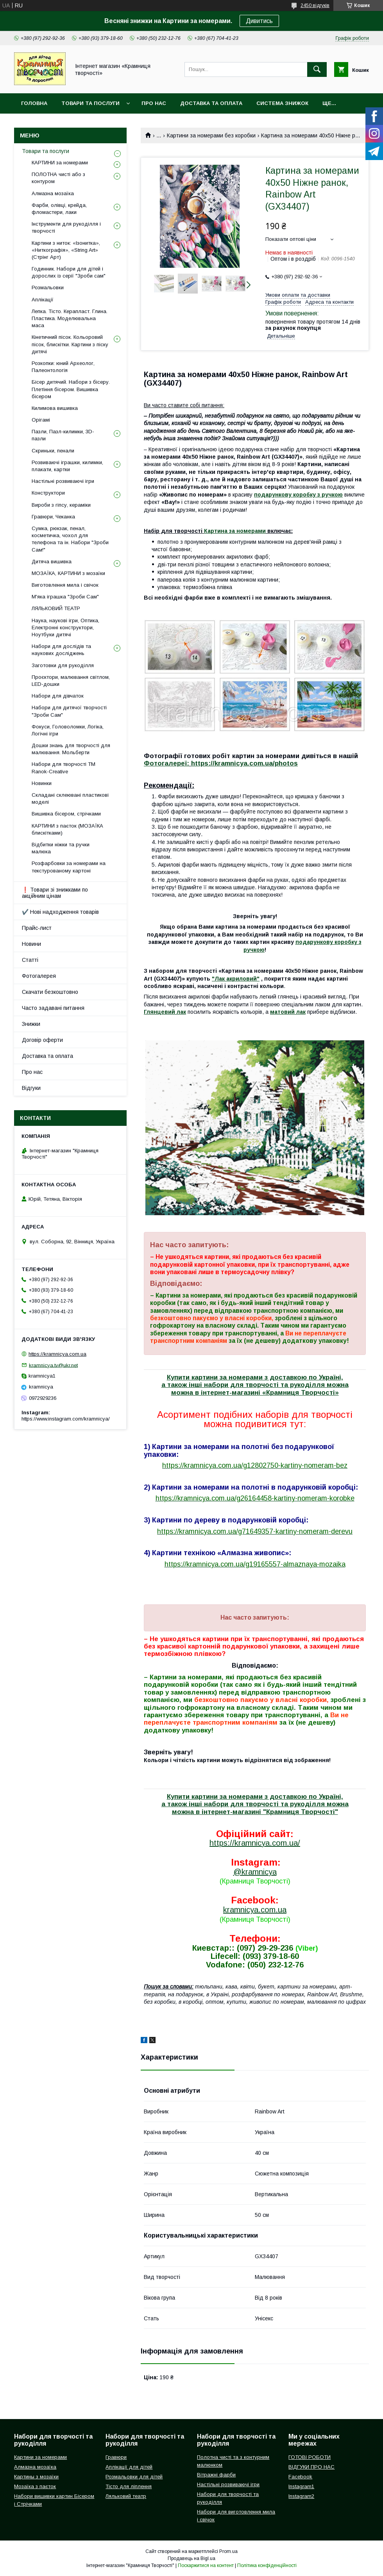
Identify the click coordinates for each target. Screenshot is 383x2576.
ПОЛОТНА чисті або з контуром (58, 177)
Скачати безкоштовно (50, 992)
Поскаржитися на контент (206, 2565)
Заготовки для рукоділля (63, 665)
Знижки (31, 1024)
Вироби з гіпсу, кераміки (61, 505)
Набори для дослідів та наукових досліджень (61, 649)
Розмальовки (48, 287)
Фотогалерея (39, 976)
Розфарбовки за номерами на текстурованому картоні (69, 866)
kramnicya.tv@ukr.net (53, 1365)
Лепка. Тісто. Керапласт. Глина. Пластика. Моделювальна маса (69, 318)
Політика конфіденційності (267, 2565)
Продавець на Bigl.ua (191, 2558)
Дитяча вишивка (52, 561)
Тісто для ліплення (129, 2486)
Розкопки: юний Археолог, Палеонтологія (63, 366)
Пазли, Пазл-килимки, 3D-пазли (63, 435)
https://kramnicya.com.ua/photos (244, 763)
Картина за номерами (235, 531)
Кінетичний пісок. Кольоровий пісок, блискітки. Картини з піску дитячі (70, 344)
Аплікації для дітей (129, 2467)
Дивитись (259, 21)
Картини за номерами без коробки (211, 135)
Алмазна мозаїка (53, 193)
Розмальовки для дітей (134, 2477)
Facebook (300, 2477)
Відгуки (31, 1088)
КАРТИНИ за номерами (60, 163)
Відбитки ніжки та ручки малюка (60, 848)
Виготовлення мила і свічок (65, 585)
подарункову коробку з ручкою (298, 494)
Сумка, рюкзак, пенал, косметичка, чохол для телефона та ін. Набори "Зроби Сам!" (70, 539)
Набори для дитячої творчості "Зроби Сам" (69, 711)
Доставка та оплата (211, 103)
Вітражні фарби (216, 2475)
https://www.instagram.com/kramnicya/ (65, 1419)
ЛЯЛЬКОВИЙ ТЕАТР (56, 608)
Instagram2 (301, 2496)
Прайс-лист (37, 928)
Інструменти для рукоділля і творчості (66, 227)
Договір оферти (42, 1040)
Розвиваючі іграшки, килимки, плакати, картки (67, 465)
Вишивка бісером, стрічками (66, 814)
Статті (30, 960)
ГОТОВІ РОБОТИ (309, 2457)
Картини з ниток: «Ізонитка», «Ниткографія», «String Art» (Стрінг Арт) (66, 250)
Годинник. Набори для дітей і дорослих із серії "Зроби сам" (69, 272)
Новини (31, 944)
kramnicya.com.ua (254, 1909)
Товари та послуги (90, 103)
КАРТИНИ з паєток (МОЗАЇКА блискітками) (67, 829)
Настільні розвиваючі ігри (63, 481)
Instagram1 (301, 2486)
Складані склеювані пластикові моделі (70, 798)
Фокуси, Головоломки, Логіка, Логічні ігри (68, 730)
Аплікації (43, 300)
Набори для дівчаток (58, 696)
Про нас (153, 103)
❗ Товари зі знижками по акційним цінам (55, 893)
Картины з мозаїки (36, 2477)
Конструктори (48, 493)
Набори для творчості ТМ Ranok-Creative (63, 767)
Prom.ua (228, 2551)
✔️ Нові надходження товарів (60, 912)
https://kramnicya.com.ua (57, 1354)
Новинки (42, 783)
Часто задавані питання (53, 1008)
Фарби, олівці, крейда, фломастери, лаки (59, 208)
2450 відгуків (315, 5)
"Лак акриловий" (236, 979)
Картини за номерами (40, 2457)
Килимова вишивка (55, 408)
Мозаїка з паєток (35, 2486)
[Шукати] (317, 69)
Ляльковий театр (126, 2496)
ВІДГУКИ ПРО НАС (311, 2467)
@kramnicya (255, 1871)
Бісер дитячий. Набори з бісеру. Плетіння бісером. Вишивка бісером (71, 389)
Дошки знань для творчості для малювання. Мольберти (71, 748)
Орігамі (41, 420)
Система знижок (282, 103)
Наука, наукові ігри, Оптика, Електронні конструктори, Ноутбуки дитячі (65, 627)
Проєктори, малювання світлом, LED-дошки (71, 680)
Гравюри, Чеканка (53, 517)
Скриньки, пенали (53, 451)
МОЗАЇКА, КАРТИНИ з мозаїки (68, 573)
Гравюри (116, 2457)
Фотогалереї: (166, 763)
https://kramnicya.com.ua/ (254, 1843)
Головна (34, 103)
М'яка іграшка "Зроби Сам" (65, 597)
